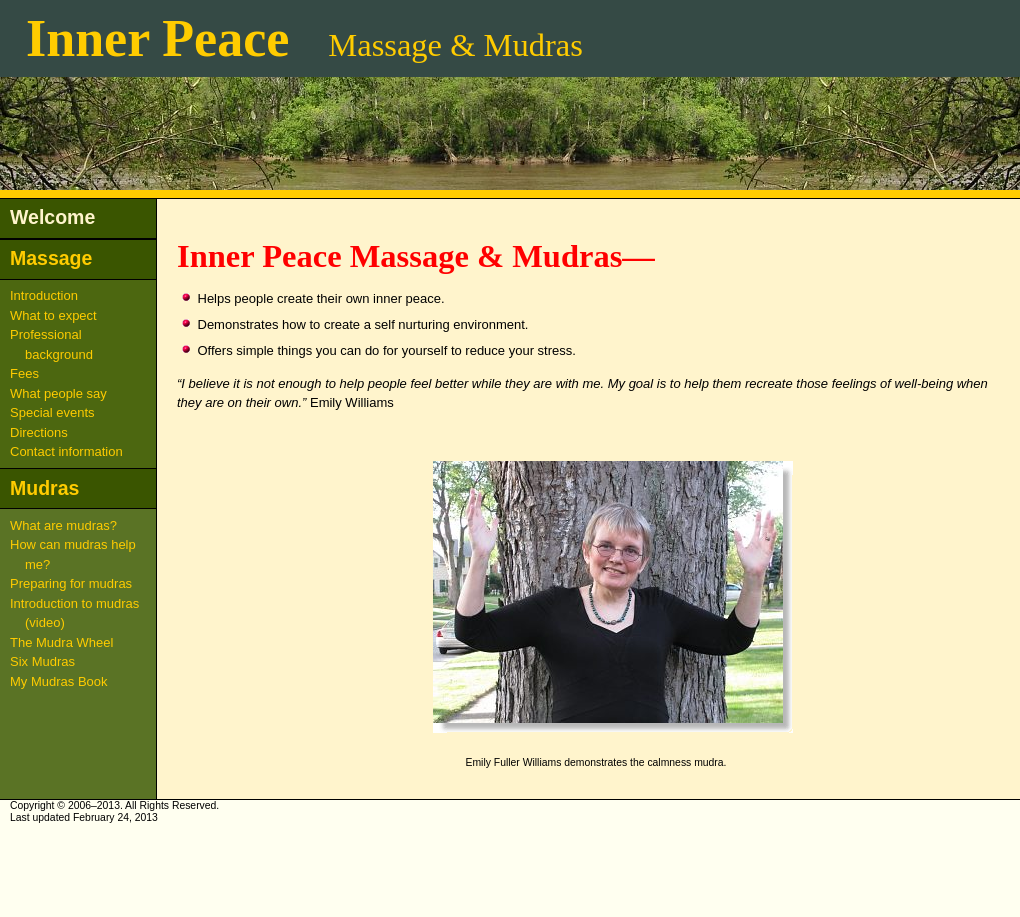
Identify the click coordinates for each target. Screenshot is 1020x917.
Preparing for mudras (71, 583)
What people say (58, 393)
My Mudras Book (59, 681)
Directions (39, 432)
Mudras (44, 488)
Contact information (66, 451)
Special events (52, 412)
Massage (51, 258)
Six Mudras (42, 661)
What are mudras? (63, 525)
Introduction (44, 295)
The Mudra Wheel (61, 642)
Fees (24, 373)
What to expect (53, 315)
